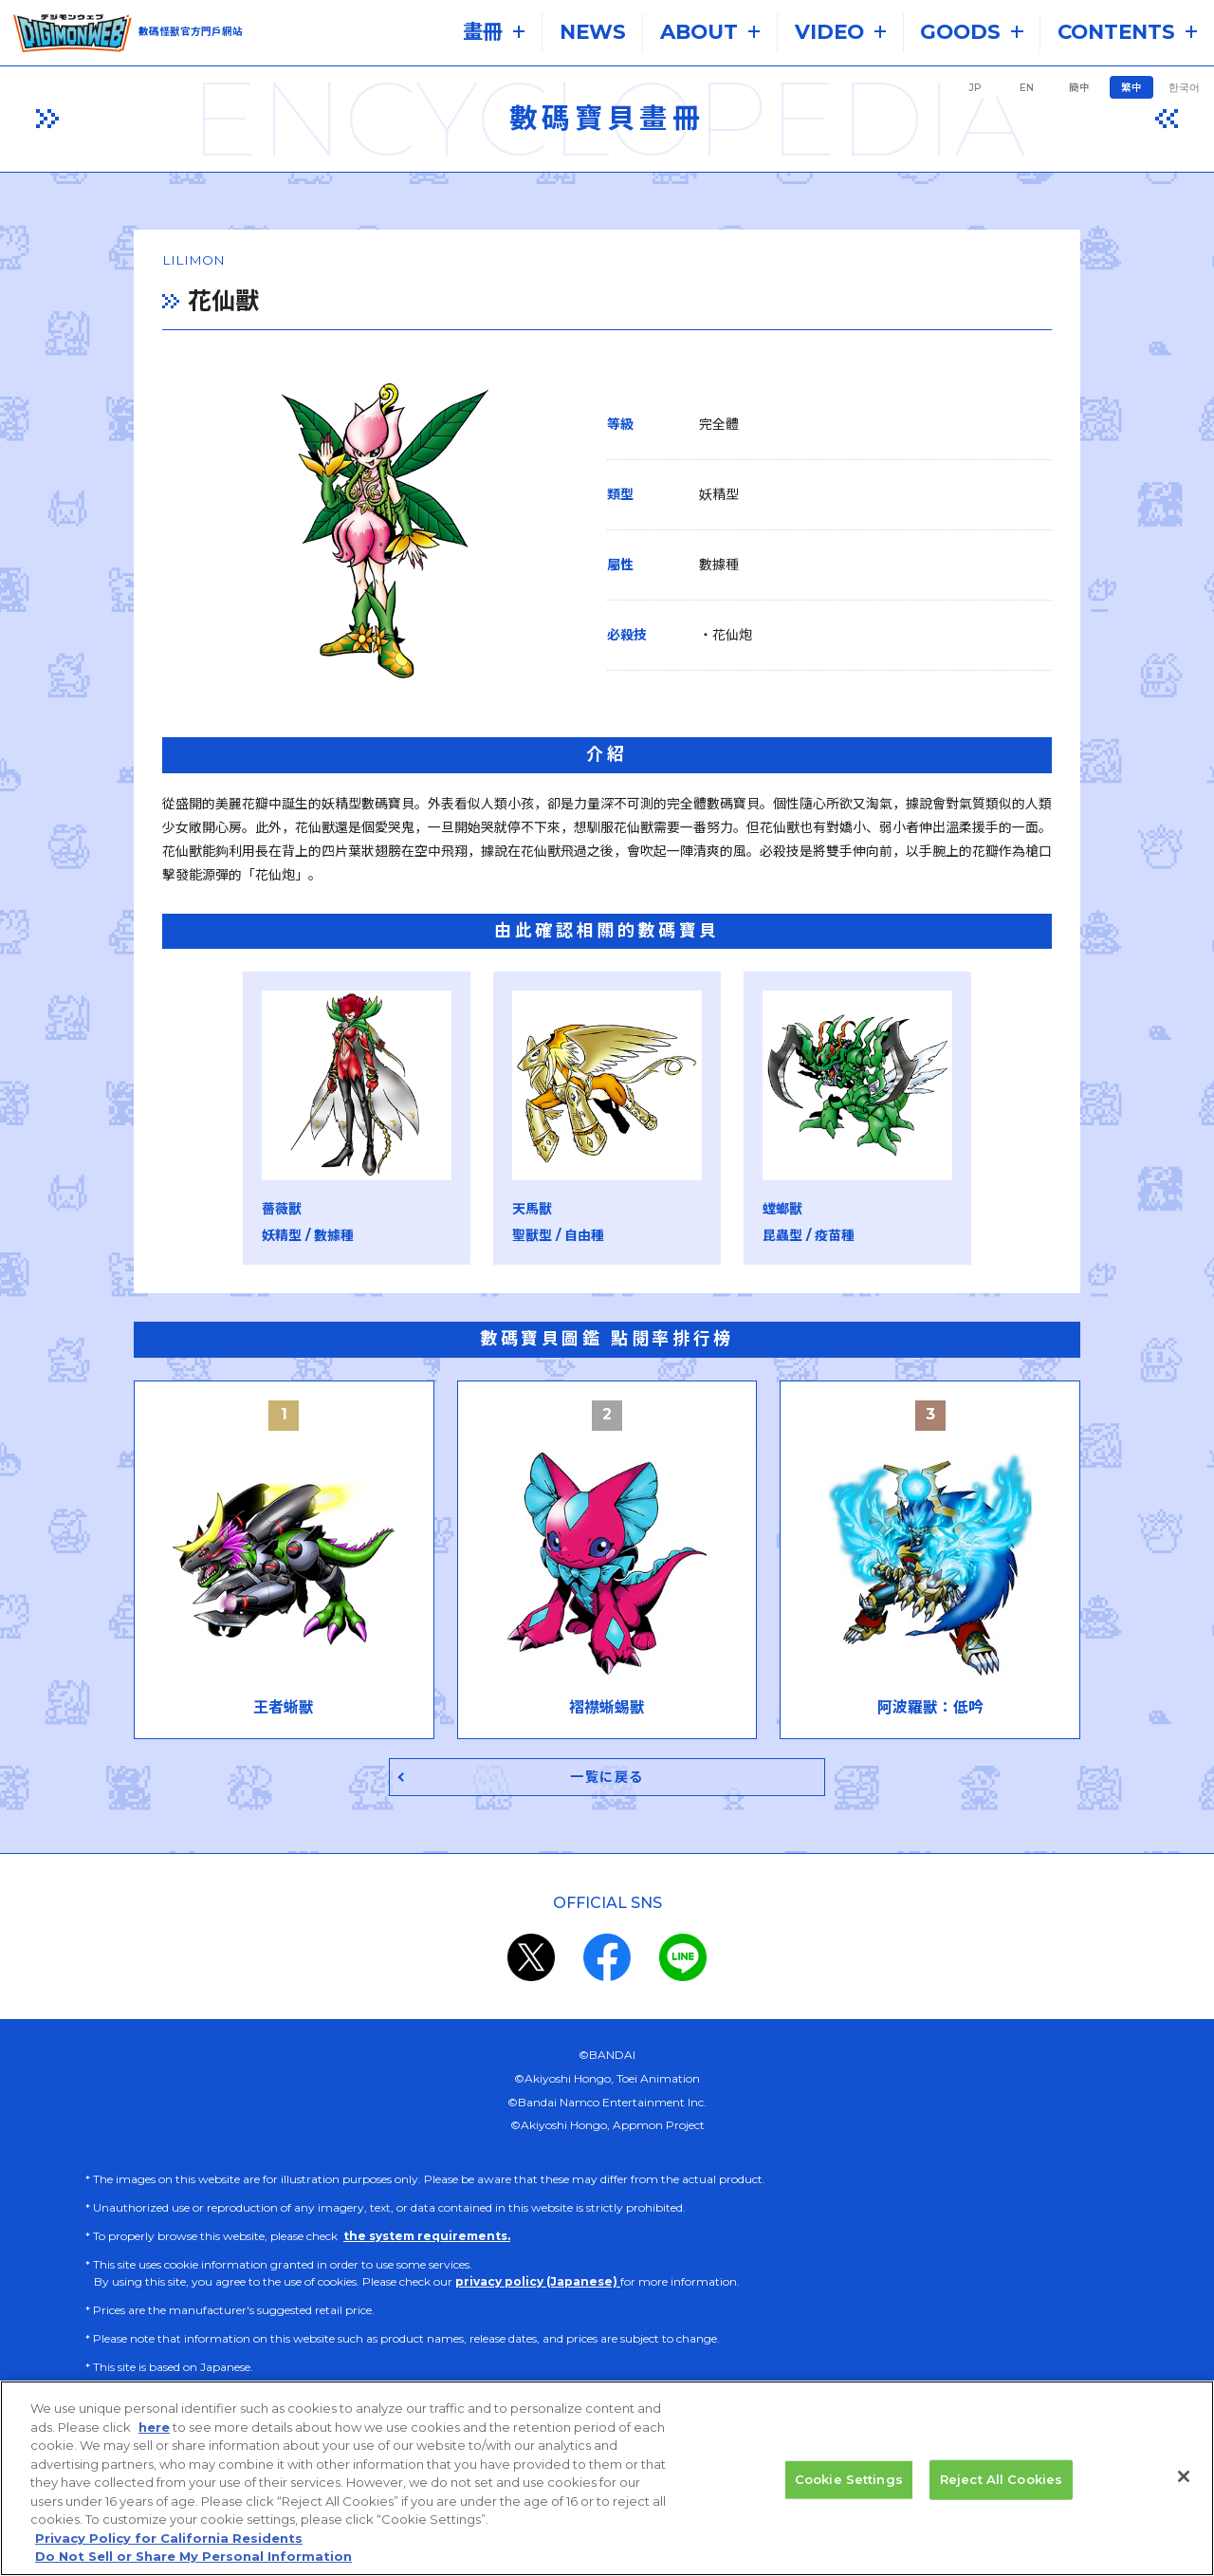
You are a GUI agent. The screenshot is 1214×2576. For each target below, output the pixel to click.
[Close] (1184, 2488)
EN (1027, 88)
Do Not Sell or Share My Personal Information (193, 2567)
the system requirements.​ (426, 2217)
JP (975, 88)
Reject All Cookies (1001, 2489)
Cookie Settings (849, 2489)
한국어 (1184, 88)
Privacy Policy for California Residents (169, 2549)
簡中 (1079, 88)
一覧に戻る (607, 1757)
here (154, 2437)
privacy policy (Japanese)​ (537, 2262)
